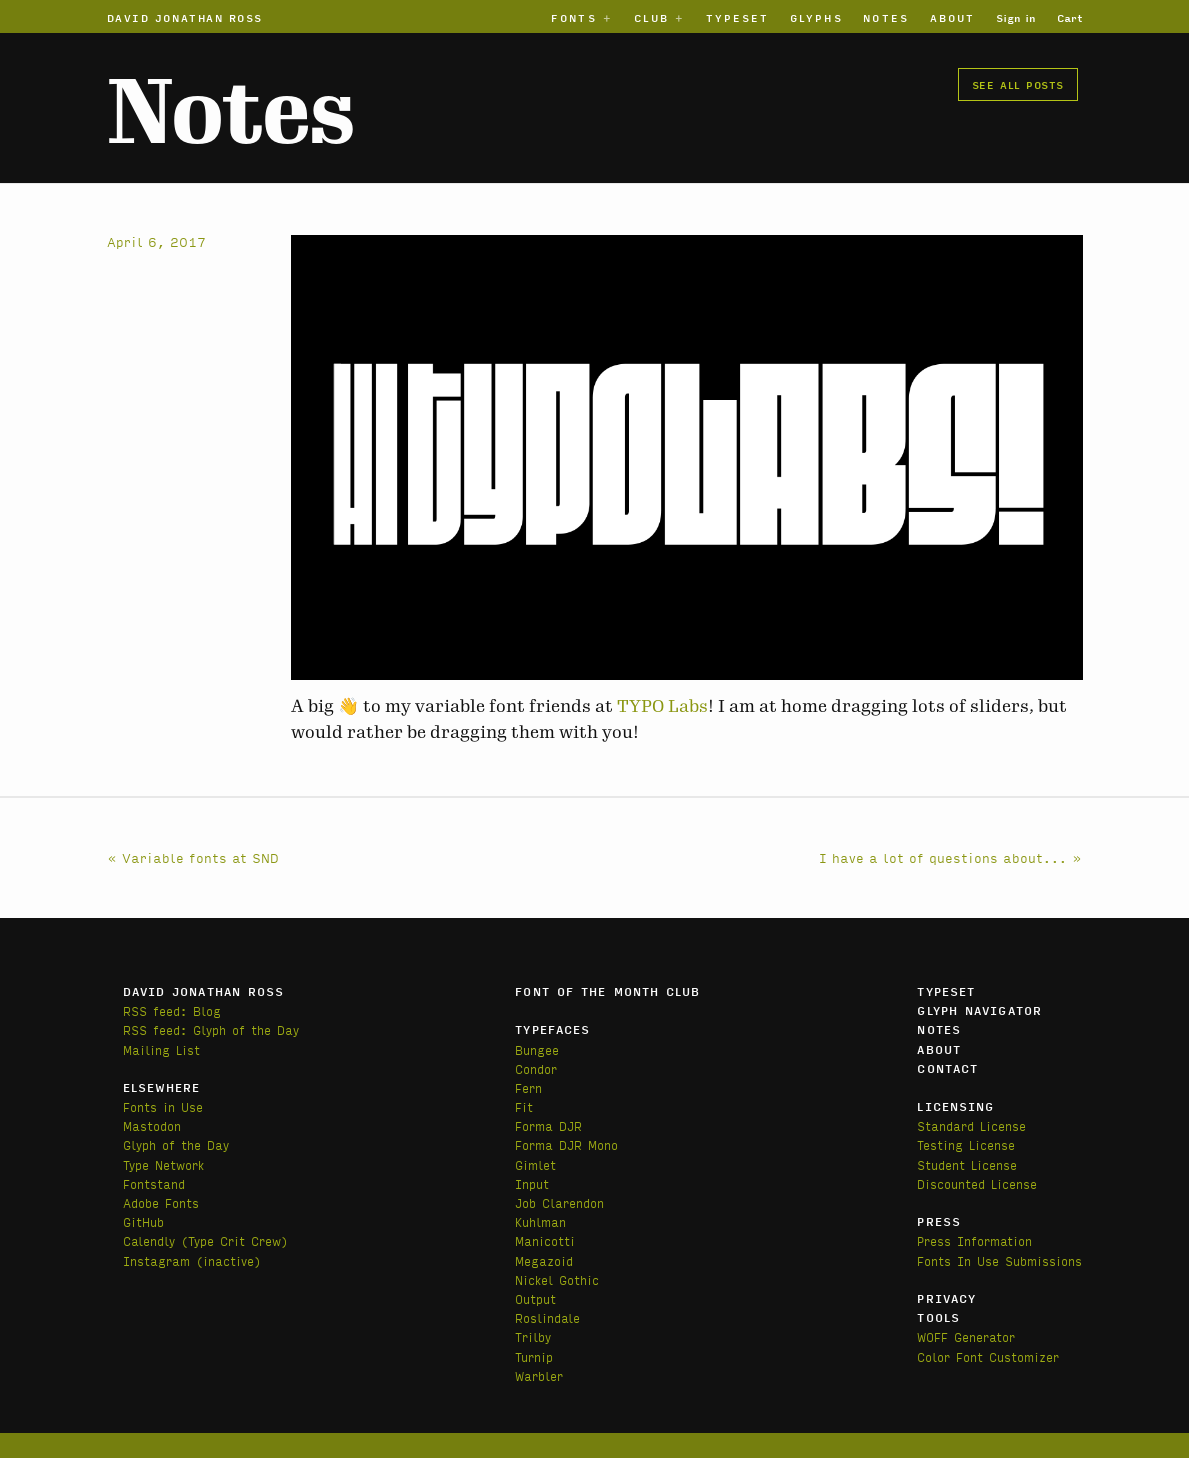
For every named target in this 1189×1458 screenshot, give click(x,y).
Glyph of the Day (176, 1144)
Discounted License (977, 1183)
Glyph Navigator (979, 1010)
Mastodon (152, 1125)
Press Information (974, 1240)
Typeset (738, 17)
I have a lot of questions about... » (951, 857)
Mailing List (161, 1049)
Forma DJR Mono (566, 1144)
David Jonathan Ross (185, 17)
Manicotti (545, 1240)
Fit (524, 1106)
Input (532, 1183)
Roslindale (547, 1317)
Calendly (152, 1240)
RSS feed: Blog (172, 1010)
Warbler (539, 1375)
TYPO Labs (662, 706)
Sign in (1016, 17)
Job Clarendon (559, 1202)
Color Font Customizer (988, 1356)
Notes (885, 17)
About (952, 17)
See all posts (1018, 84)
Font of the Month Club (607, 991)
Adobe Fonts (161, 1202)
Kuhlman (540, 1221)
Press (939, 1221)
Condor (536, 1068)
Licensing (955, 1106)
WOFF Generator (966, 1336)
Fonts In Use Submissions (999, 1260)
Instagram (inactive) (192, 1260)
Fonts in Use (163, 1106)
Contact (947, 1068)
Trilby (533, 1336)
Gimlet (535, 1164)
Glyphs (816, 17)
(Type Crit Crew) (234, 1240)
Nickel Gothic (557, 1279)
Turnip (534, 1356)
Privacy (946, 1298)
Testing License (966, 1144)
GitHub (143, 1221)
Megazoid (544, 1260)
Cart (1070, 17)
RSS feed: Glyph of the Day (211, 1029)
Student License (967, 1164)
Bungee (537, 1049)
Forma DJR (548, 1125)
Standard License (971, 1125)
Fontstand (154, 1183)
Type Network (163, 1164)
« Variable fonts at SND (193, 857)
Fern (528, 1087)
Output (535, 1298)
